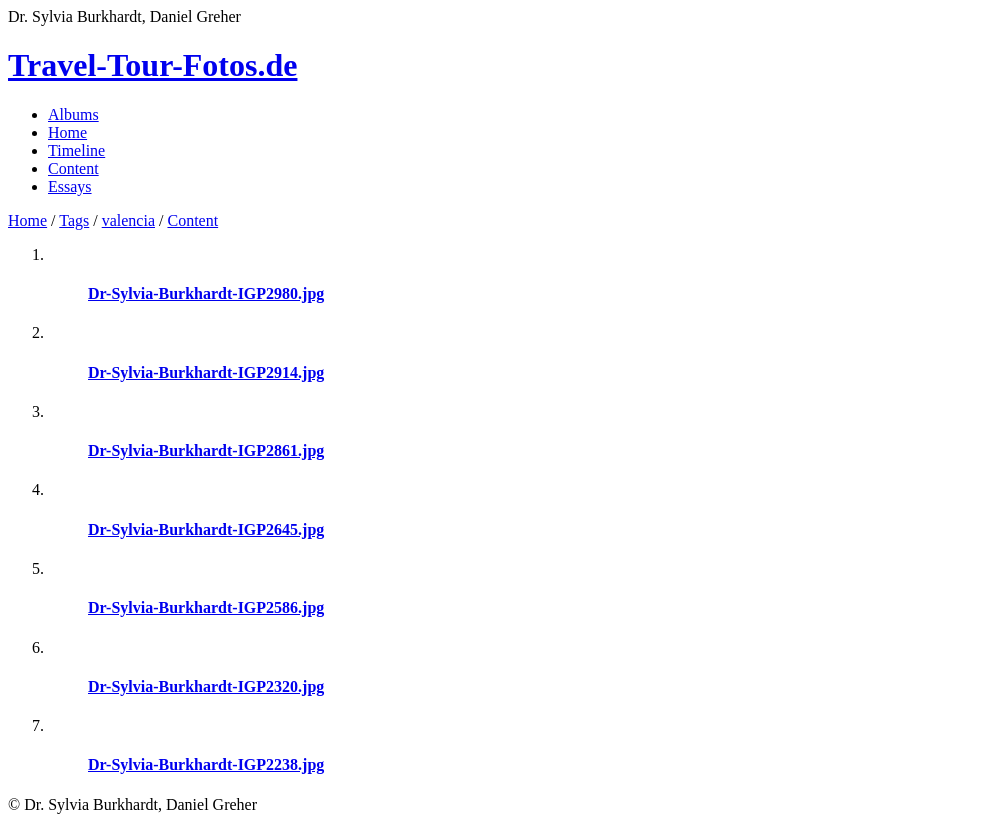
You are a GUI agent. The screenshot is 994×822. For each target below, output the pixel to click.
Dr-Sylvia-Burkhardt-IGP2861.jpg (206, 450)
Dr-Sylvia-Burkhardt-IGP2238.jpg (206, 764)
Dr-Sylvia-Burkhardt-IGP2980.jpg (206, 293)
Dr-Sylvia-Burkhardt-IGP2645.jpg (206, 529)
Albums (73, 114)
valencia (128, 220)
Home (67, 132)
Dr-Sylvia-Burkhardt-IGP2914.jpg (206, 372)
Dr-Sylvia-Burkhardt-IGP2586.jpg (206, 607)
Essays (70, 186)
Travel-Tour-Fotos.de (152, 65)
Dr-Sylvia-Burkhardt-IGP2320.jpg (206, 686)
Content (73, 168)
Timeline (76, 150)
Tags (74, 220)
